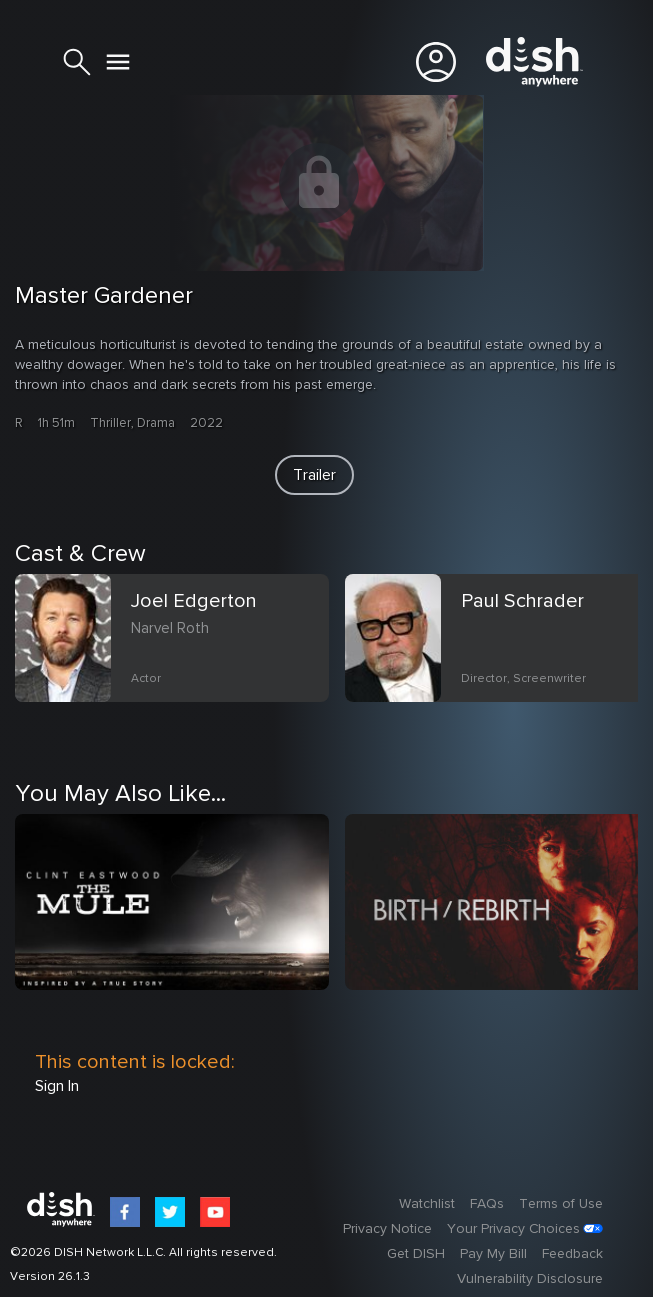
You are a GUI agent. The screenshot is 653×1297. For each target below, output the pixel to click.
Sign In (57, 1086)
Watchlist (427, 1204)
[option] (180, 662)
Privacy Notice (387, 1229)
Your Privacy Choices (513, 1229)
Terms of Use (561, 1204)
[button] (314, 475)
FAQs (487, 1204)
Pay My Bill (493, 1254)
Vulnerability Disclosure (530, 1279)
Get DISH (416, 1254)
